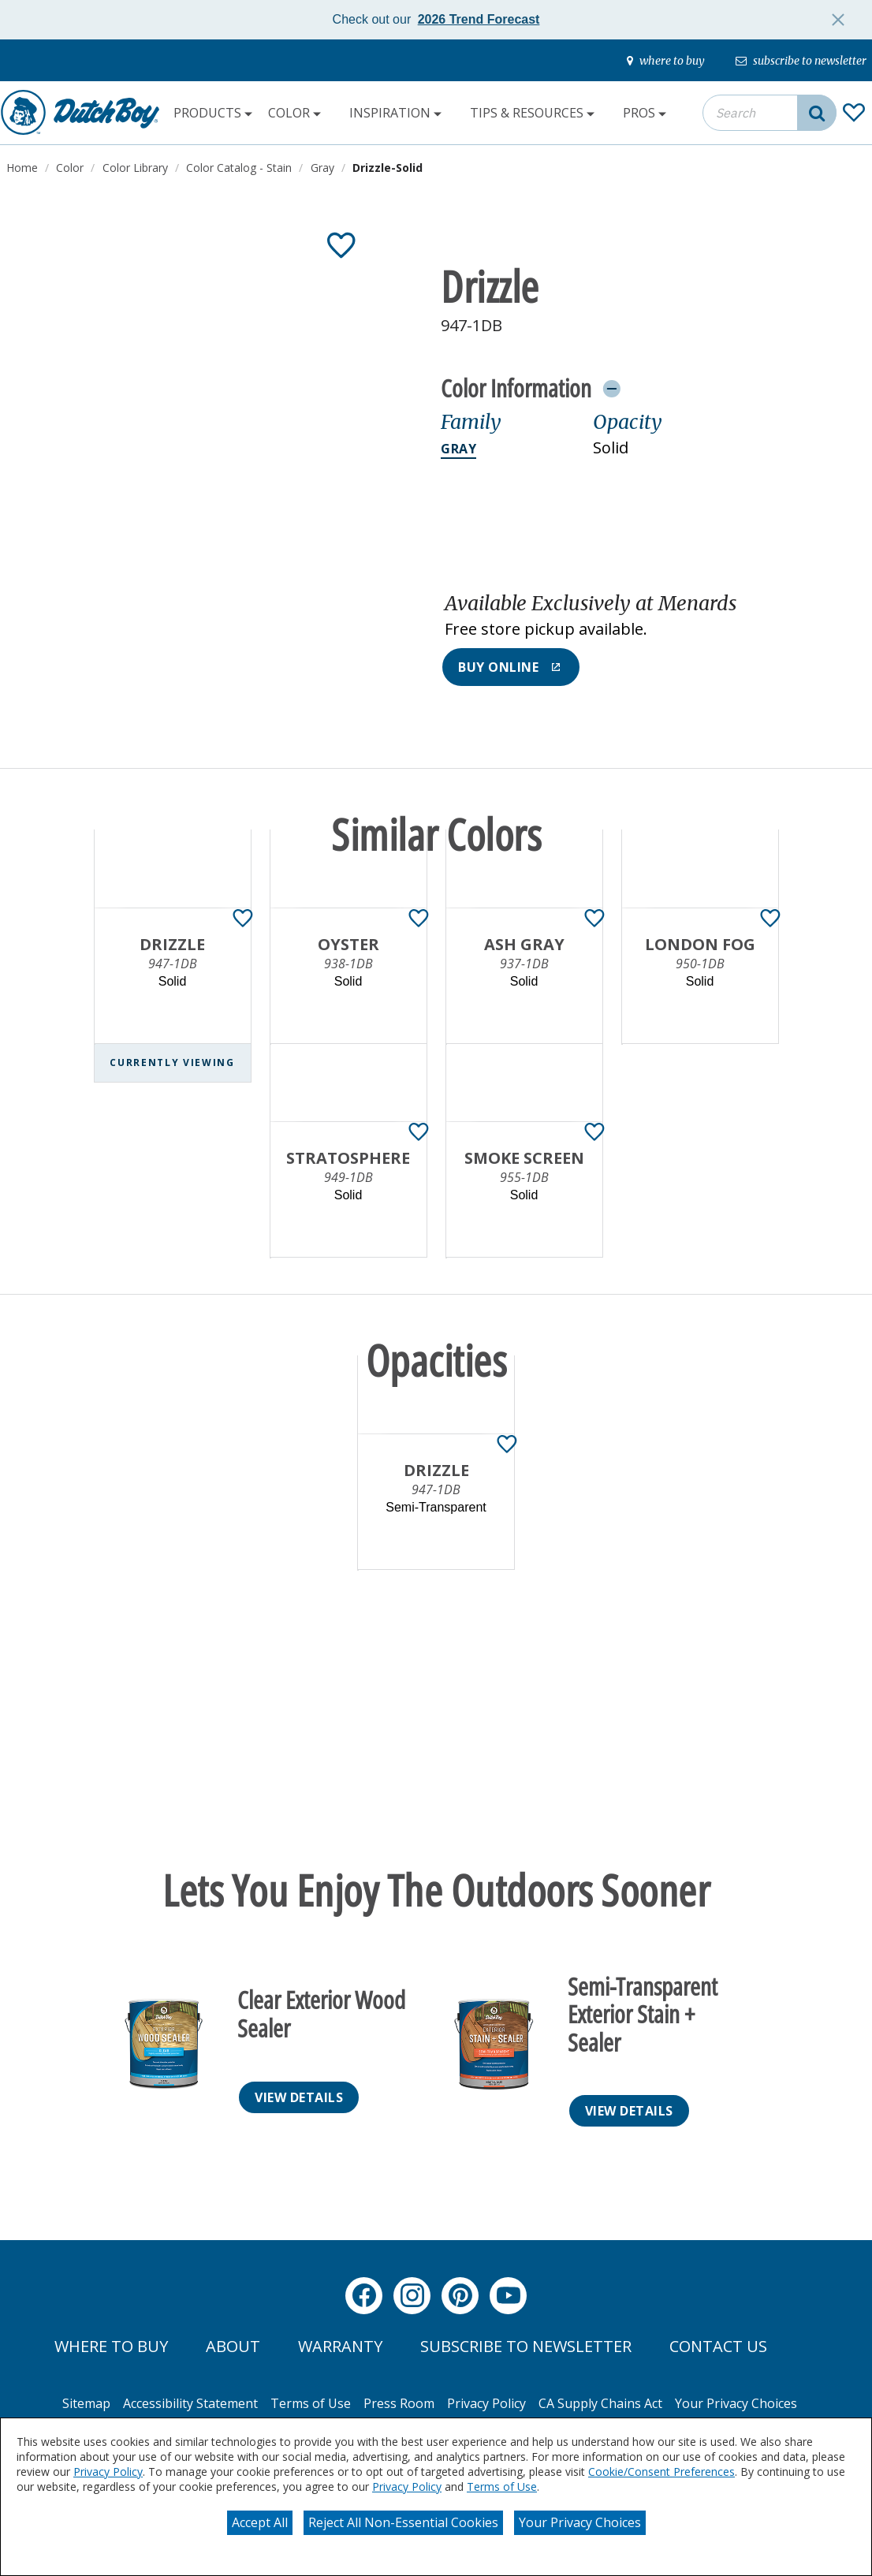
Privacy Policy (108, 2471)
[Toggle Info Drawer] (611, 387)
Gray (458, 448)
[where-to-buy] (666, 61)
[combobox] (769, 113)
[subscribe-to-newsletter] (801, 61)
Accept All (260, 2522)
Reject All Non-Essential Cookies (403, 2522)
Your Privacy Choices (580, 2522)
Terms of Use (502, 2486)
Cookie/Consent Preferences (661, 2471)
